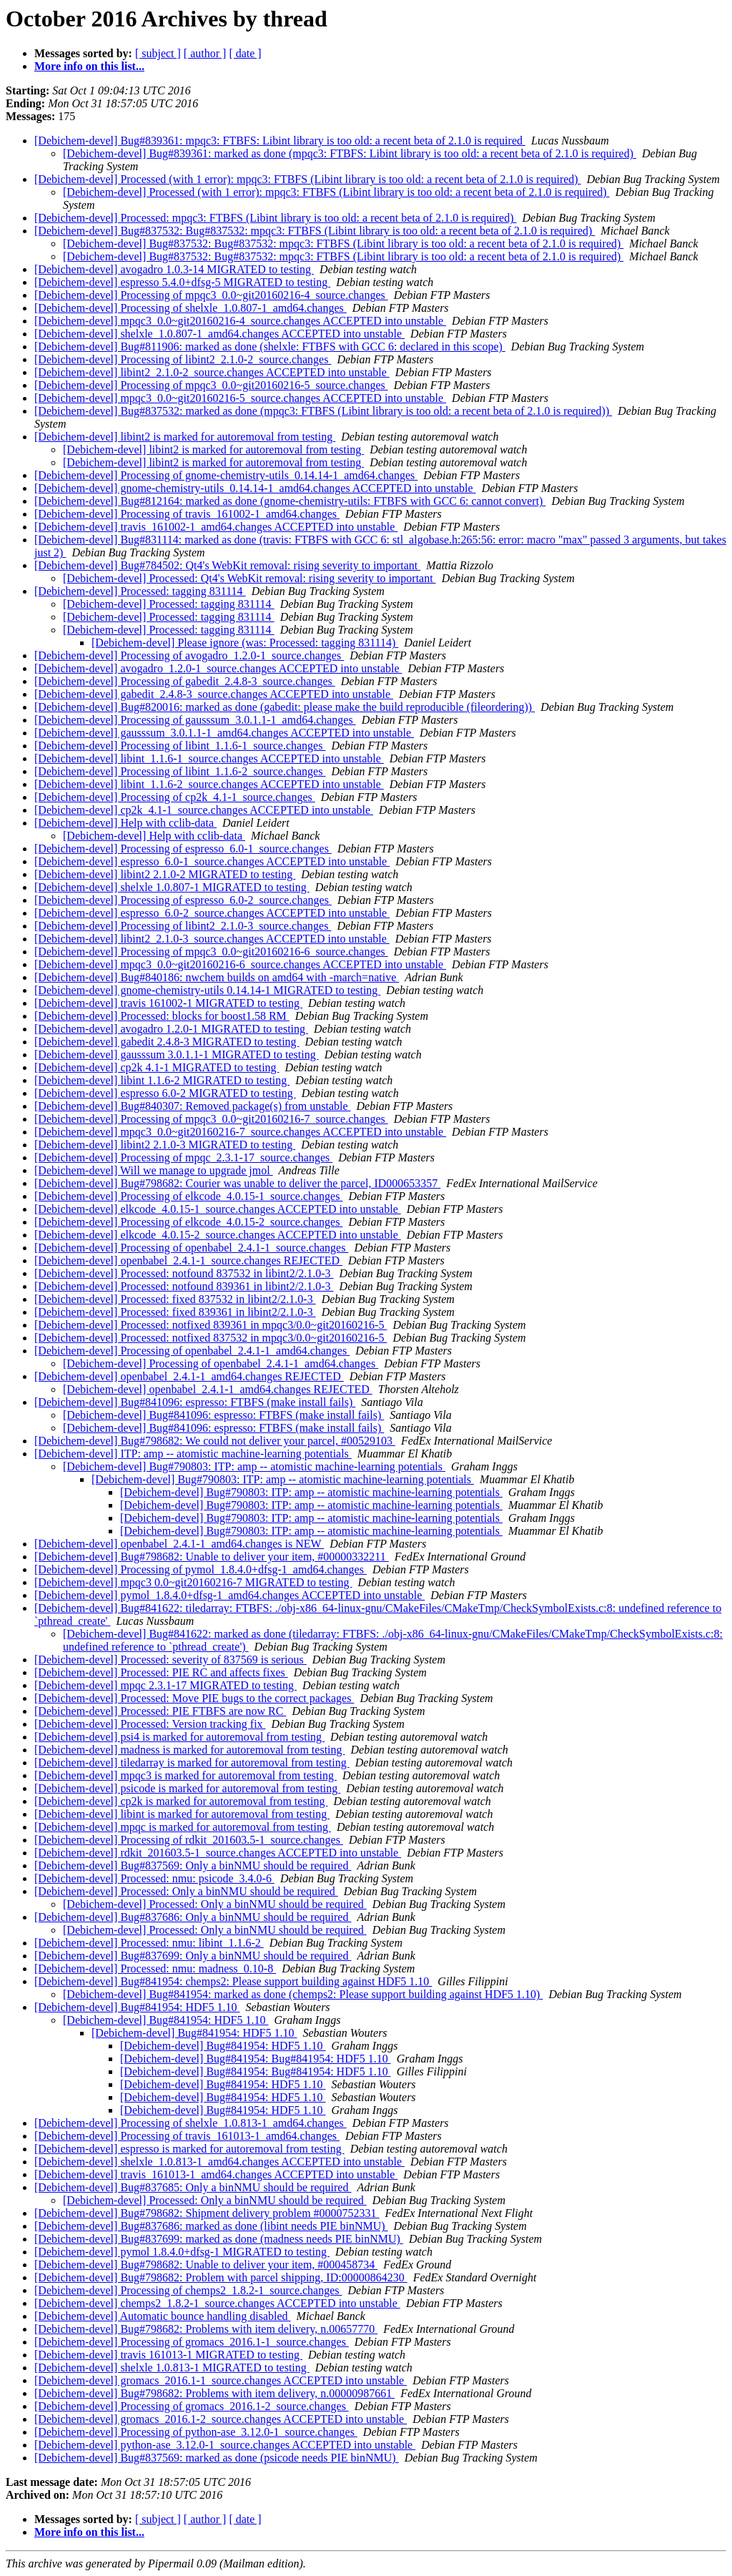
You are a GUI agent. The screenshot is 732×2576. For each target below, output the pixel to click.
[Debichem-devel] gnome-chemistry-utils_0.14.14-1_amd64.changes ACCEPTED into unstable (255, 488)
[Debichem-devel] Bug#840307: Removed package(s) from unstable (192, 1106)
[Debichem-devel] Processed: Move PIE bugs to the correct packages (194, 1698)
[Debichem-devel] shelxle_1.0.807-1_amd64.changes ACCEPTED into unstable (219, 334)
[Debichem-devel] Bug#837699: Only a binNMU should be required (192, 1956)
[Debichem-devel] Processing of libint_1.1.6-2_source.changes (179, 771)
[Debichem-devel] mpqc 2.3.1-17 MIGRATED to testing (165, 1685)
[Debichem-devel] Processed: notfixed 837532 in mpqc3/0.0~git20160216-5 (210, 1338)
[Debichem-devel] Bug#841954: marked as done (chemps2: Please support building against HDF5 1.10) (303, 1994)
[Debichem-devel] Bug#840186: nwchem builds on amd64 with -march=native (216, 977)
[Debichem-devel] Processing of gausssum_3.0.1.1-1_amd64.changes (195, 720)
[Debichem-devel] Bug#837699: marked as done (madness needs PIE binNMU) (218, 2239)
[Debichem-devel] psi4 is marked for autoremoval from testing (179, 1737)
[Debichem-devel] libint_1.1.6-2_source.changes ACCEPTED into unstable (209, 784)
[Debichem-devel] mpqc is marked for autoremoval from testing (182, 1827)
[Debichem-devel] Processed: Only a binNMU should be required (186, 1891)
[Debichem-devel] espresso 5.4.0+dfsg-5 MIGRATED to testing (182, 282)
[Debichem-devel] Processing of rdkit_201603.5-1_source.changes (188, 1840)
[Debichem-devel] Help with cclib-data (125, 823)
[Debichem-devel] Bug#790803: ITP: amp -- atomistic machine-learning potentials (254, 1466)
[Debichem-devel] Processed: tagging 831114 (140, 591)
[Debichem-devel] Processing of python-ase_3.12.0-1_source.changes (195, 2432)
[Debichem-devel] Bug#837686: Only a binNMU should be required (192, 1917)
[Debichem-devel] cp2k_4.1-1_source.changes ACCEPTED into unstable (203, 810)
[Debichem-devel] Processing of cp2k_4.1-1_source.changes (174, 797)
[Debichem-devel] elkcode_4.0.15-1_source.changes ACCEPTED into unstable (217, 1209)
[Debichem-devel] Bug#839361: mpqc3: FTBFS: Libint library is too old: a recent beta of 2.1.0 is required (279, 140)
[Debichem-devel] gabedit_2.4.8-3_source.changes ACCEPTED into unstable (213, 694)
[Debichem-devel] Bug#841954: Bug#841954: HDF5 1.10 (255, 2059)
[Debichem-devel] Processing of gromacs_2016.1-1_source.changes (191, 2342)
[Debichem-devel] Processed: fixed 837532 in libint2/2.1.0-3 (175, 1299)
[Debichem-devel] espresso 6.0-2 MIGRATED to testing (165, 1093)
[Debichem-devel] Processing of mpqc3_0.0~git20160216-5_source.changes (211, 385)
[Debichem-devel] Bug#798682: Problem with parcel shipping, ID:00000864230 (220, 2277)
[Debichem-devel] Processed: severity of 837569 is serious (170, 1659)
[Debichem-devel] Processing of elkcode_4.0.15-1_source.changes (188, 1196)
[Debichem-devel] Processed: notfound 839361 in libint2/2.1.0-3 (184, 1286)
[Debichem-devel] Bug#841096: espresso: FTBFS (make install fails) (194, 1402)
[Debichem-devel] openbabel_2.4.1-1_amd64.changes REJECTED (189, 1376)
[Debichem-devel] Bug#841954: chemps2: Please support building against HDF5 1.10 (233, 1981)
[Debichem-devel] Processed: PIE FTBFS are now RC (160, 1711)
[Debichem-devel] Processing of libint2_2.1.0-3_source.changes (182, 926)
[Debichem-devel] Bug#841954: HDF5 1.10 (137, 2007)
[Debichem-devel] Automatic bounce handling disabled (162, 2316)
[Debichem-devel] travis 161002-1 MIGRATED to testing (168, 1003)
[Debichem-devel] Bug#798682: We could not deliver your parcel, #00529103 (214, 1441)
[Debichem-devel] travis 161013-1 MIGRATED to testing (168, 2355)
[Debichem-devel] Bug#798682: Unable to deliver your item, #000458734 (205, 2264)
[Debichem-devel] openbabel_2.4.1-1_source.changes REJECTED (188, 1260)
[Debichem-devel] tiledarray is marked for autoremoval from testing (192, 1762)
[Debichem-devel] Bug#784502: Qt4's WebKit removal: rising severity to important (227, 565)
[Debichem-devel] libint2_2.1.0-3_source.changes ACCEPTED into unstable (212, 939)
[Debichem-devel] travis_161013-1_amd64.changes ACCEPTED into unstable (215, 2174)
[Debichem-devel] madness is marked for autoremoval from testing (189, 1750)
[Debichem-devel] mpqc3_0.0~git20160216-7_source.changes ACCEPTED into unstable (240, 1132)
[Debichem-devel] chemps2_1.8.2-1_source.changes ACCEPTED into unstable (217, 2303)
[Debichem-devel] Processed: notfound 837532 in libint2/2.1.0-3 (184, 1273)
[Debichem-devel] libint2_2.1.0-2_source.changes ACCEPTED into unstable (212, 372)
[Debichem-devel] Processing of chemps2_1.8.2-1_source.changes (188, 2290)
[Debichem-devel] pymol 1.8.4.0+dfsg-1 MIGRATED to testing (182, 2252)
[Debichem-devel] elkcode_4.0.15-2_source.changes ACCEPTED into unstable (217, 1235)
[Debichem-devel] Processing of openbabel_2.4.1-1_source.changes (191, 1248)
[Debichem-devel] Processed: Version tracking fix (150, 1724)
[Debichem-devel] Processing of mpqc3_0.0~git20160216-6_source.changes (211, 951)
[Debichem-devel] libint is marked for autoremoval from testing (182, 1814)
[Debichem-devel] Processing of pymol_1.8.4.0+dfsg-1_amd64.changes (200, 1569)
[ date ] (245, 53)
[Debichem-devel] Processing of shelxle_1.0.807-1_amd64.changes (190, 308)
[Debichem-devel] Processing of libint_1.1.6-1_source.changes (179, 745)
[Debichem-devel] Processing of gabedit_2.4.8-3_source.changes (184, 681)
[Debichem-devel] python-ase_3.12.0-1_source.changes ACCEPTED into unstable (224, 2445)
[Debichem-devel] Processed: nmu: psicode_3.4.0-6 (154, 1878)
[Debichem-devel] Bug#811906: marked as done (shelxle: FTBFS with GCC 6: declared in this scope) (269, 346)
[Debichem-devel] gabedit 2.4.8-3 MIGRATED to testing (167, 1042)
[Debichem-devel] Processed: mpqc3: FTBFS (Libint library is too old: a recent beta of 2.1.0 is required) (275, 218)
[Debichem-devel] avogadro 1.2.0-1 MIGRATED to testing (171, 1029)
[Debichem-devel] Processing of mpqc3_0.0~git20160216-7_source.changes (211, 1119)
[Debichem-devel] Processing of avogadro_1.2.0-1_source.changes (189, 655)
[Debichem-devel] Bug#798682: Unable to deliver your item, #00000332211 (211, 1556)
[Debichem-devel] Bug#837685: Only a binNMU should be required (192, 2187)
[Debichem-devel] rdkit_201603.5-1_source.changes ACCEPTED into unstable (217, 1853)
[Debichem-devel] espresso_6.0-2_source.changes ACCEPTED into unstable (212, 913)
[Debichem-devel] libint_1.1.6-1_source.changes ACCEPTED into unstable (209, 758)
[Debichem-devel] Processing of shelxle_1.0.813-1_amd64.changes (190, 2123)
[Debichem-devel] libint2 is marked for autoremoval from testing (184, 437)
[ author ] (205, 53)
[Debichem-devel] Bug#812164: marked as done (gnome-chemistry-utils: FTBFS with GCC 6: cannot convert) (289, 501)
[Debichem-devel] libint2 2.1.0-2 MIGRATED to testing (164, 874)
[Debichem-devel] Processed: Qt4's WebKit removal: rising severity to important (249, 578)
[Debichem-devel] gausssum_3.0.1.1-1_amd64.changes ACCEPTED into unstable (224, 733)
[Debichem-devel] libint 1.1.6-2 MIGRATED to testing (162, 1080)
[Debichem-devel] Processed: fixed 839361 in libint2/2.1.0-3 (175, 1312)
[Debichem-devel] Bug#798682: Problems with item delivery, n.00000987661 (214, 2393)
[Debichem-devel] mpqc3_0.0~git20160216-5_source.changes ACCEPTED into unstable (240, 398)
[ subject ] (158, 53)
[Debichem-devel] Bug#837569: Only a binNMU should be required (192, 1865)
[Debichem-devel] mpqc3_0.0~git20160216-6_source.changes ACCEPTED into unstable (240, 964)
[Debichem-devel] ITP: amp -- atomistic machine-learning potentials (193, 1453)
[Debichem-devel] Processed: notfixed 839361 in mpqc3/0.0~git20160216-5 (210, 1325)
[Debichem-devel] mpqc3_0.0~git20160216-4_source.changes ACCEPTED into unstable (240, 321)
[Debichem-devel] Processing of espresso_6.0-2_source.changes (183, 900)
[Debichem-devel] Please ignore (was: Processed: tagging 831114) (245, 642)
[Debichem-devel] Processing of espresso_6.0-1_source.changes (183, 848)
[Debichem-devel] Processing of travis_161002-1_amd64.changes (187, 514)
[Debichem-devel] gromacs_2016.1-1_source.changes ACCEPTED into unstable (220, 2380)
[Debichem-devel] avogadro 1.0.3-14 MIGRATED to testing (174, 269)
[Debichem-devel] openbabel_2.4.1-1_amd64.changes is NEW (179, 1544)
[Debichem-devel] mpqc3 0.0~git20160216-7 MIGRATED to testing (193, 1582)
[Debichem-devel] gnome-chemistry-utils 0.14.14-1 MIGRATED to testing (207, 990)
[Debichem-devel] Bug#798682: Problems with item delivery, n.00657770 (205, 2329)
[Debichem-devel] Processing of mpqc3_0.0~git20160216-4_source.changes (211, 295)
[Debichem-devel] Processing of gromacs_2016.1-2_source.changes (191, 2406)
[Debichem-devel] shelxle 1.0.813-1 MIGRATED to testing (172, 2367)
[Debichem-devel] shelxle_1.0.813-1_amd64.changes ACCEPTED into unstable (219, 2161)
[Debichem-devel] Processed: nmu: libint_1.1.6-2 (149, 1943)
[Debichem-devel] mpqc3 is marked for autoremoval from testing (185, 1775)
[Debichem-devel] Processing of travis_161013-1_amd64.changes (187, 2136)
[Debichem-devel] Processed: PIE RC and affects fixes (161, 1672)
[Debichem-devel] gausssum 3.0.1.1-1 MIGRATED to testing (176, 1054)
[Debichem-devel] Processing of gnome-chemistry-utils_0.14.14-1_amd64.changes (225, 475)
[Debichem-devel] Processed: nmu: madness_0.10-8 (155, 1968)
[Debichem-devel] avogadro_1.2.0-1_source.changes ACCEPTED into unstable (218, 668)
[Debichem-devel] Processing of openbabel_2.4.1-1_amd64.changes (192, 1350)
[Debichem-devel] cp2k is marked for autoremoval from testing (181, 1801)
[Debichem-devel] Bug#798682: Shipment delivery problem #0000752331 (207, 2213)
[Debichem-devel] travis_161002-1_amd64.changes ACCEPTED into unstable (215, 527)
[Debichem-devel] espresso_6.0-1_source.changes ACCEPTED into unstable (212, 861)
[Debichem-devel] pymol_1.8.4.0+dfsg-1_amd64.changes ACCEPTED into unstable (229, 1595)
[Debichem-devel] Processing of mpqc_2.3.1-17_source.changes (183, 1157)
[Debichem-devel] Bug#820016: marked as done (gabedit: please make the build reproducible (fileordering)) (284, 707)
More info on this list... (89, 66)
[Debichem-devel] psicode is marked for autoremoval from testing (187, 1788)
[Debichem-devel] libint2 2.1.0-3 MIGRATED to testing (164, 1145)
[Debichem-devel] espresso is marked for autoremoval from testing (189, 2149)
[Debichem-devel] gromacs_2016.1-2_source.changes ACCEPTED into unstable (220, 2419)
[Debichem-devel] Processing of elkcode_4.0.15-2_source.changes (188, 1222)
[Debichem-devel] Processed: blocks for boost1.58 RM (162, 1016)
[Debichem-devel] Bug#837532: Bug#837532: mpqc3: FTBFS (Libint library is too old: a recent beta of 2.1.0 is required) (314, 231)
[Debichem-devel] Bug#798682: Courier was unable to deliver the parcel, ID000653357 (237, 1183)
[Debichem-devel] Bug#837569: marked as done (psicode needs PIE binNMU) (216, 2458)
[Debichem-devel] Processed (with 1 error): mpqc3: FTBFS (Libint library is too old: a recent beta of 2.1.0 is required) (307, 179)
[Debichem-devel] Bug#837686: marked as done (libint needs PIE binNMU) (211, 2226)
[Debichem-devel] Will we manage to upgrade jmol (153, 1170)
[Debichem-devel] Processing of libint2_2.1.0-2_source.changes (182, 359)
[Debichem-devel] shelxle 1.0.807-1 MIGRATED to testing (172, 887)
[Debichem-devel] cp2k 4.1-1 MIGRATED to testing (157, 1067)
